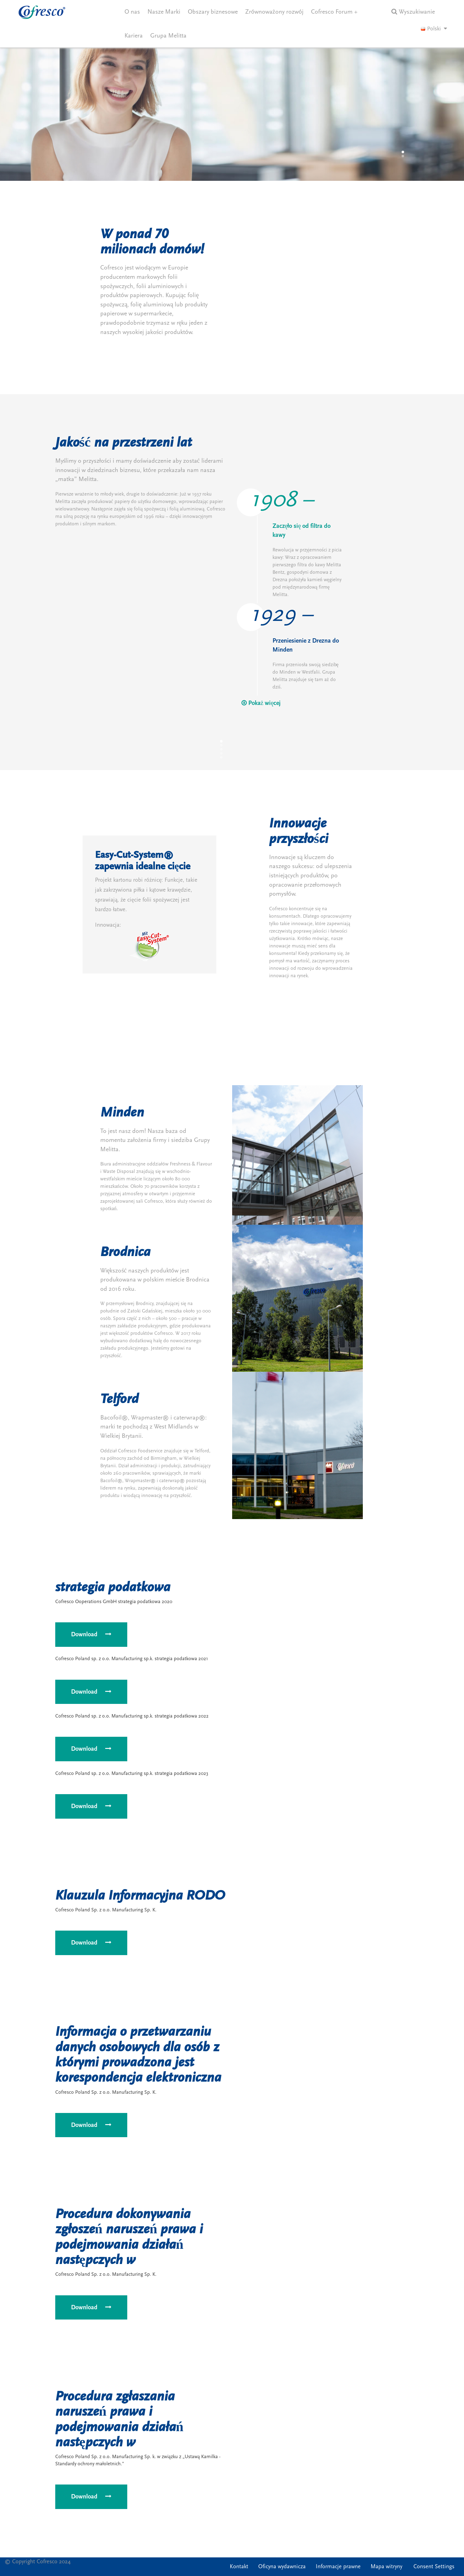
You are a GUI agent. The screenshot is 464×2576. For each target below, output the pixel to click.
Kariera (133, 35)
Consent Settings (433, 2566)
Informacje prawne (338, 2566)
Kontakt (239, 2566)
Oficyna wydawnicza (282, 2566)
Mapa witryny (386, 2566)
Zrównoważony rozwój (274, 11)
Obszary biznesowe (213, 11)
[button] (403, 152)
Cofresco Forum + (334, 11)
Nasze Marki (163, 11)
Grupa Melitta (168, 35)
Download (91, 1634)
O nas (132, 11)
